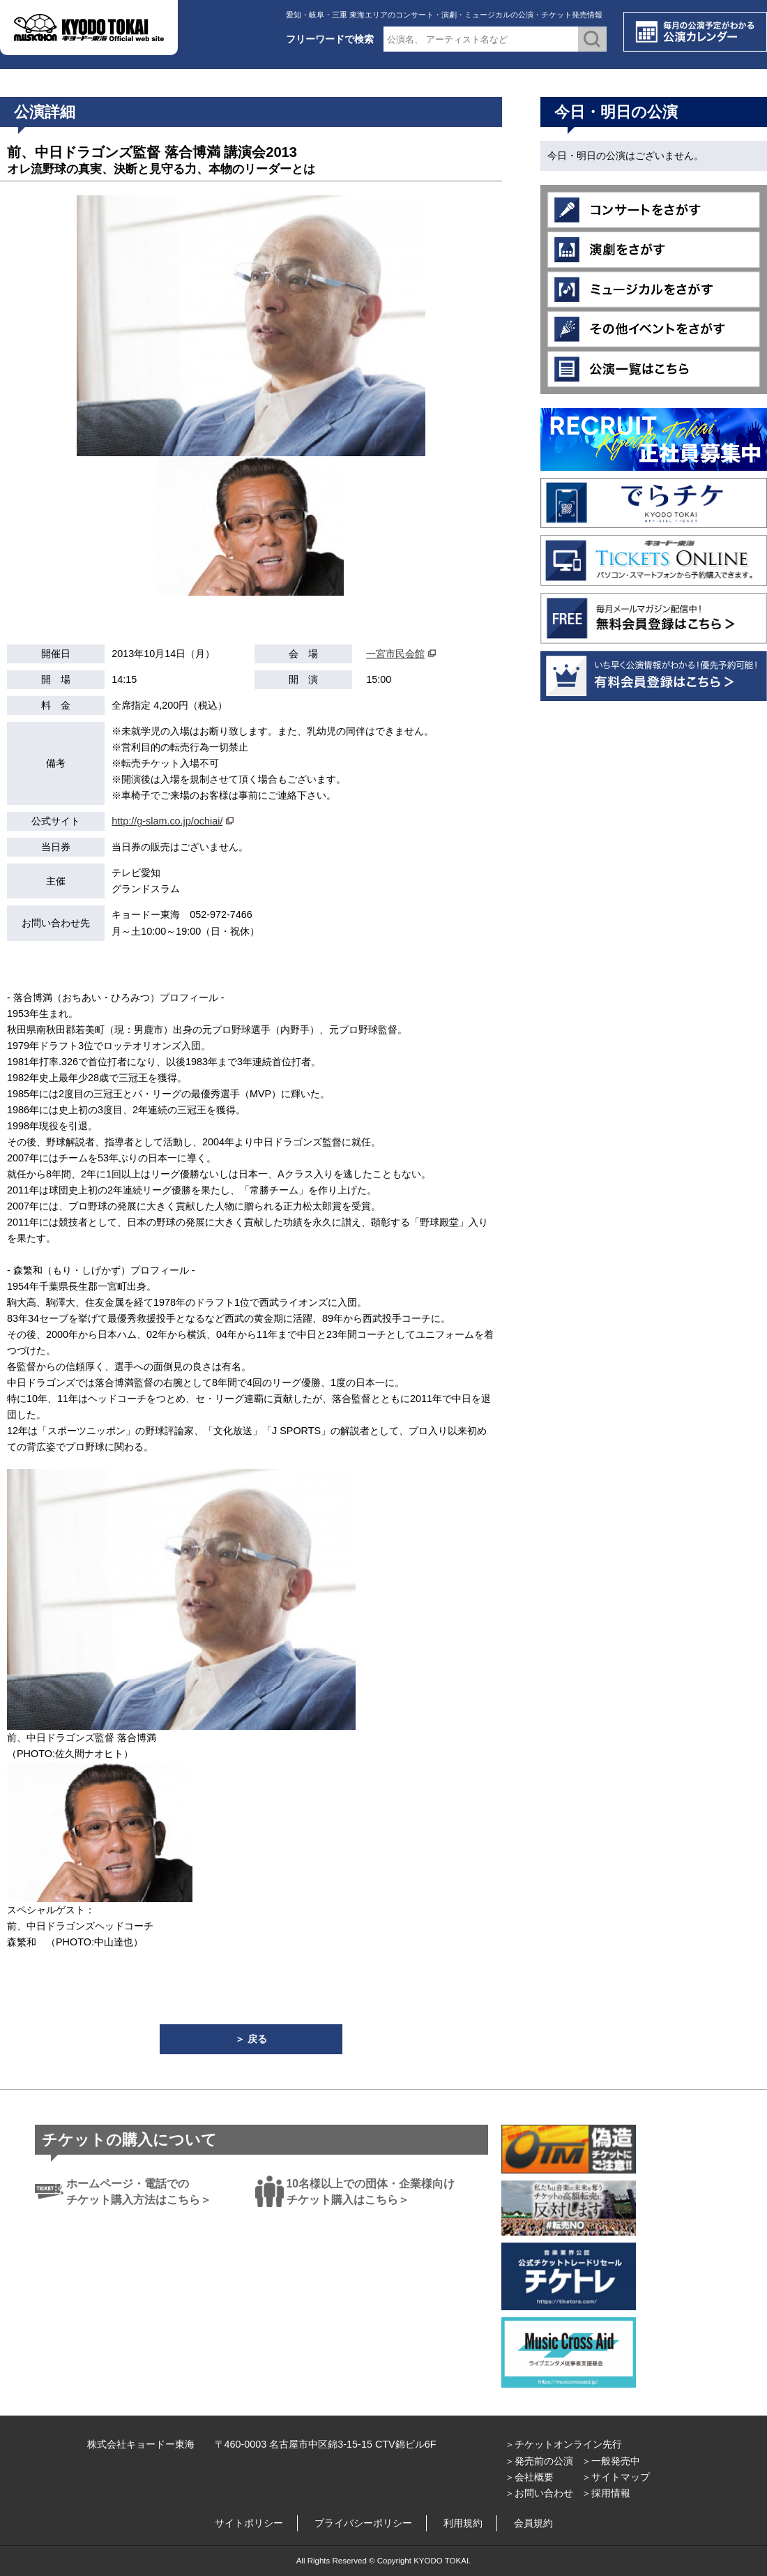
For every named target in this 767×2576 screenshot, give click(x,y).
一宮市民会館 (395, 653)
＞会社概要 (529, 2477)
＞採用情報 (606, 2493)
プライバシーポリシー (363, 2523)
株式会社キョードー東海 (141, 2444)
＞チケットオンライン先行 (563, 2444)
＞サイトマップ (616, 2477)
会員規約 (533, 2523)
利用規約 (463, 2523)
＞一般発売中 (611, 2460)
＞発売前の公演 (539, 2460)
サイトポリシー (249, 2523)
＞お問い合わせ (539, 2493)
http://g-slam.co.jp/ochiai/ (167, 821)
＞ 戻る (251, 2038)
